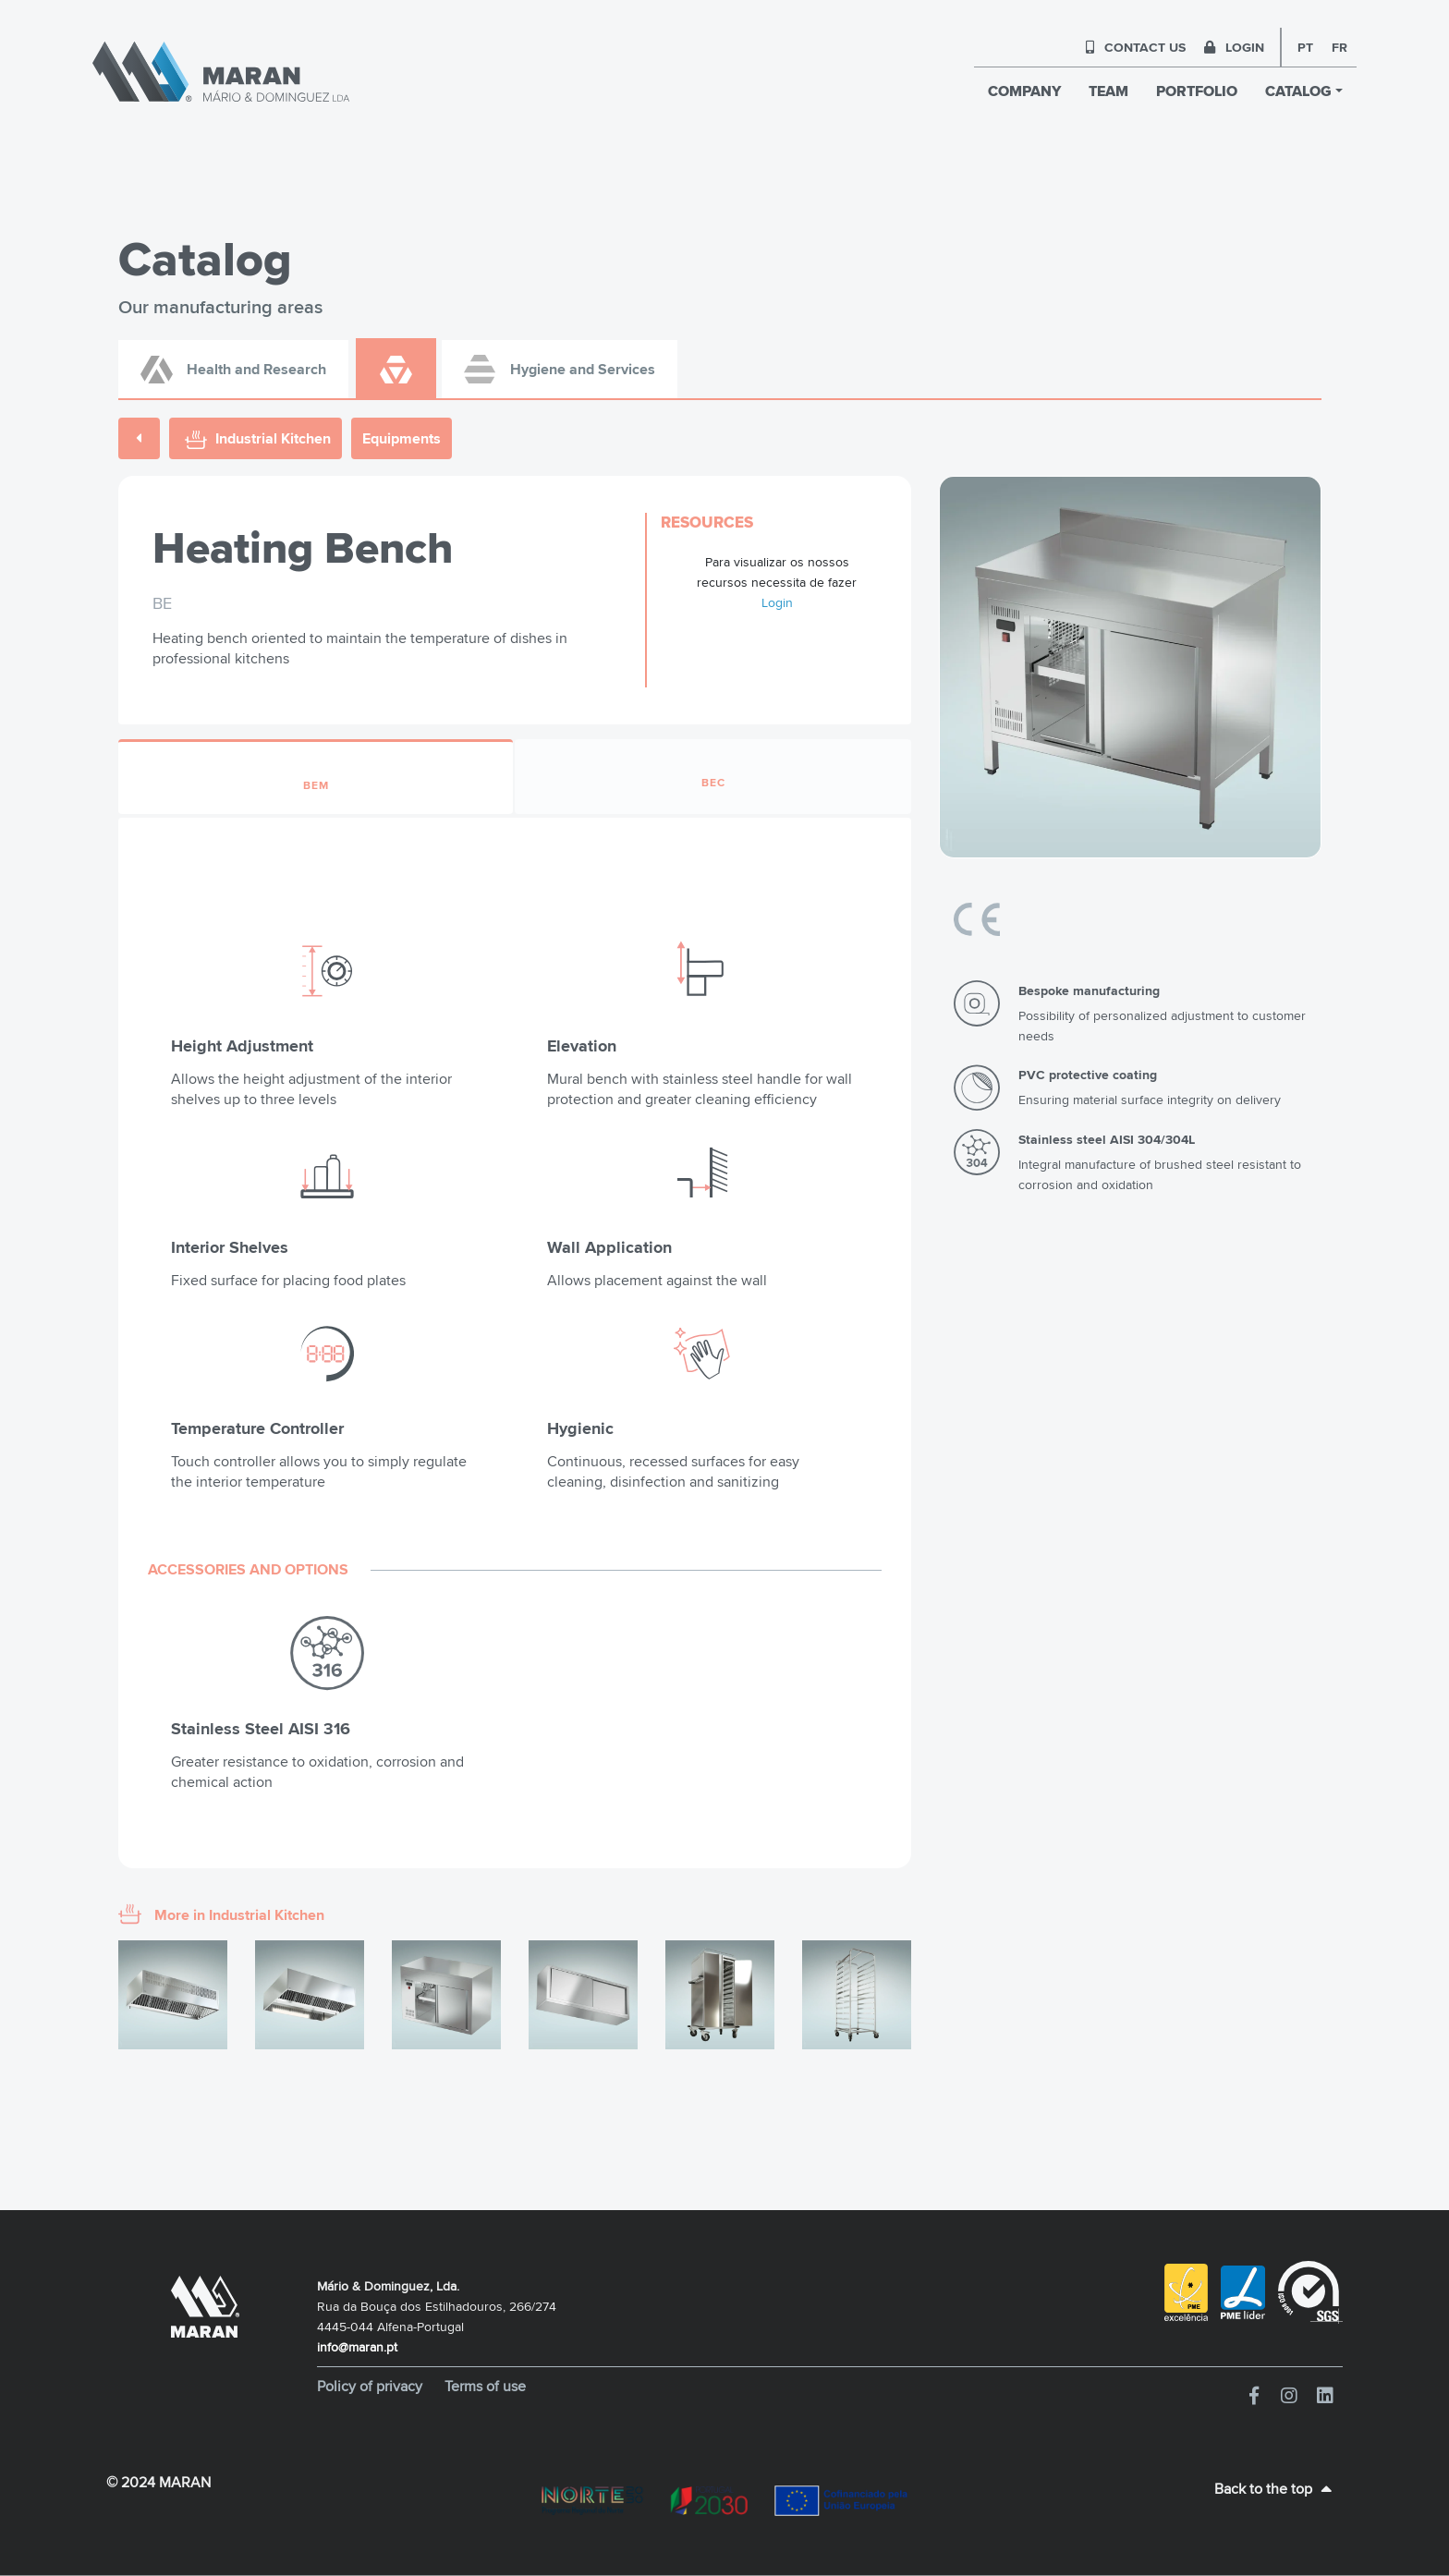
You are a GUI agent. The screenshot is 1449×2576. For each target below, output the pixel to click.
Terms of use (485, 2386)
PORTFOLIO (1196, 91)
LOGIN (1234, 47)
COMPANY (1024, 91)
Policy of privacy (371, 2386)
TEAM (1108, 91)
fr (1339, 47)
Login (777, 602)
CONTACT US (1136, 47)
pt (1305, 47)
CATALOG (1298, 91)
